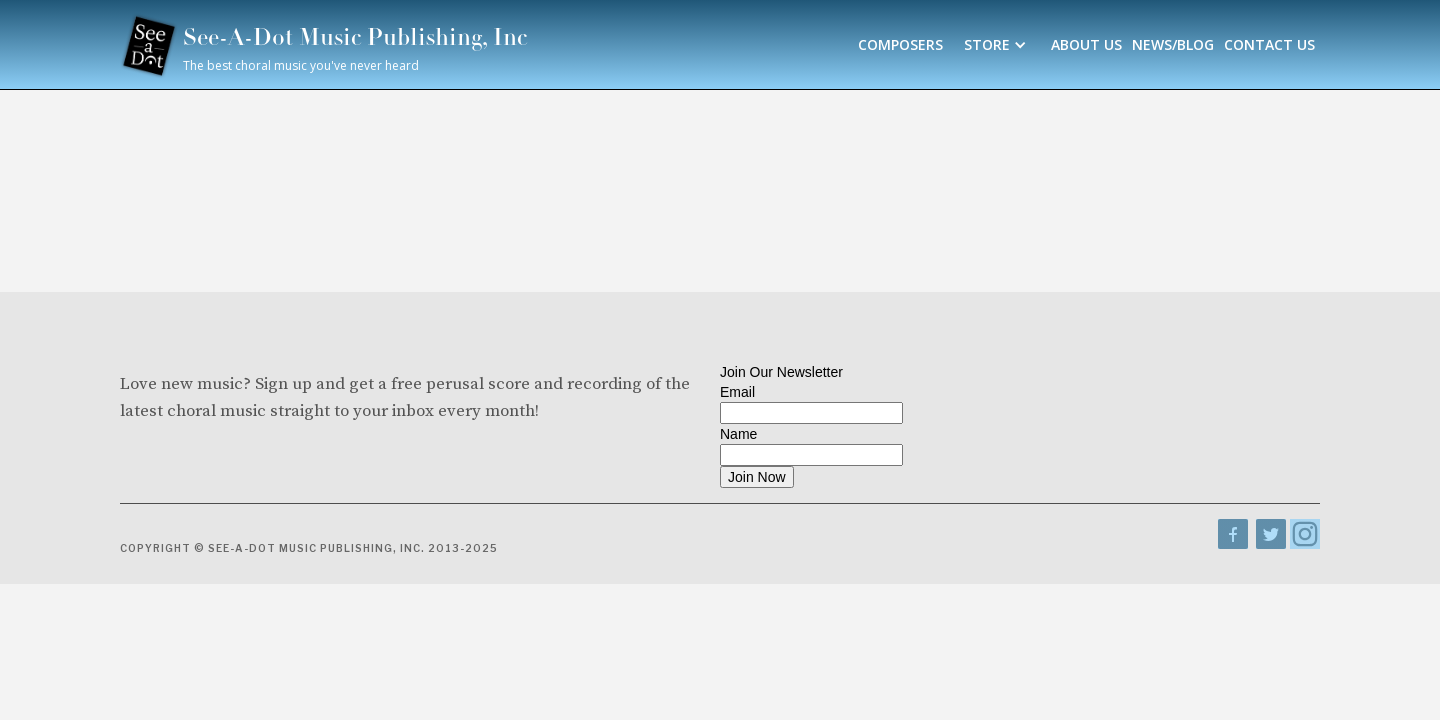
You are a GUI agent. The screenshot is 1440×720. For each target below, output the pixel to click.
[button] (997, 45)
